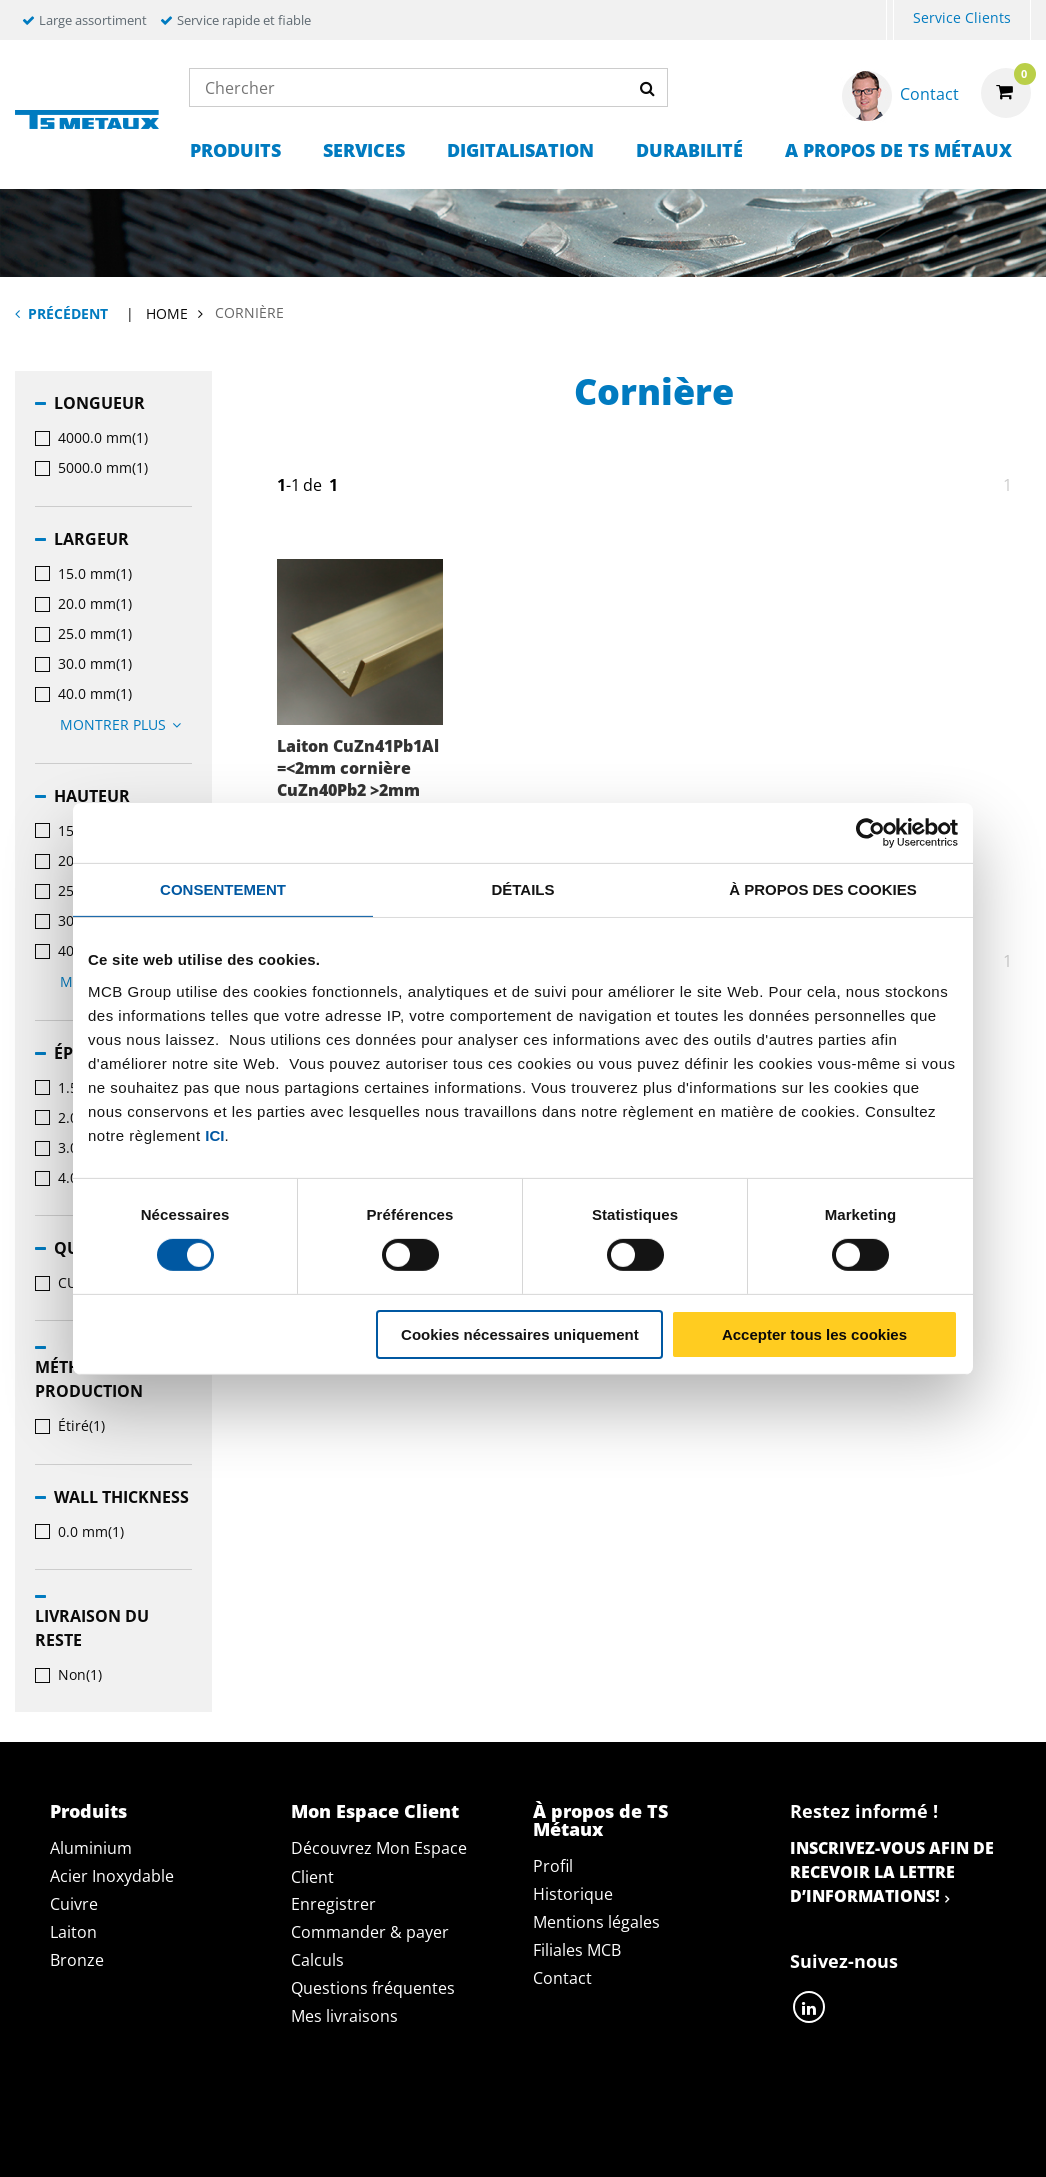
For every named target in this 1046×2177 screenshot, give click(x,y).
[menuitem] (890, 20)
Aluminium (91, 1848)
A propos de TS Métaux (898, 150)
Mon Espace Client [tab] (375, 1811)
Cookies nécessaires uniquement (520, 1334)
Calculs (317, 1960)
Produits (235, 150)
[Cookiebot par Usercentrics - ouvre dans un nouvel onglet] (870, 832)
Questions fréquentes (373, 1988)
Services (364, 150)
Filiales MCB (577, 1950)
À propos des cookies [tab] (823, 888)
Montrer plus (123, 724)
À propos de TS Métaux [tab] (600, 1820)
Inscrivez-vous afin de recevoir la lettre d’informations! (892, 1872)
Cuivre (74, 1904)
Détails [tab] (522, 888)
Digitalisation (520, 150)
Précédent (68, 313)
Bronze (77, 1960)
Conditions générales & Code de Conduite (650, 2116)
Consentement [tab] (223, 888)
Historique (573, 1894)
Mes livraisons (344, 2016)
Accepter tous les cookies (814, 1334)
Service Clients (962, 17)
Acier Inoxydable (112, 1876)
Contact (562, 1978)
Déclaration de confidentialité (307, 2116)
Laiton (73, 1932)
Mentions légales (596, 1922)
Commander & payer (370, 1932)
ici (214, 1134)
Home (167, 313)
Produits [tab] (88, 1811)
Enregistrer (333, 1904)
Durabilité (689, 150)
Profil (553, 1866)
